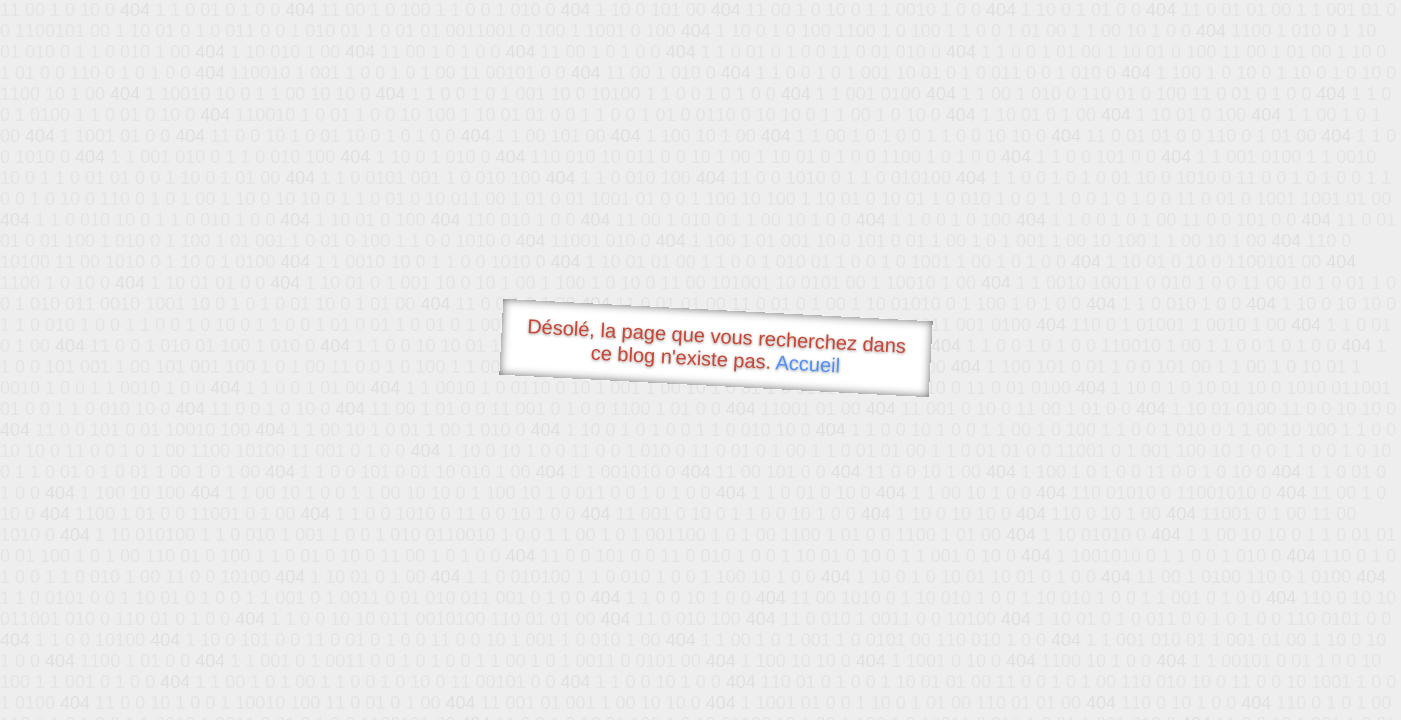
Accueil (808, 363)
